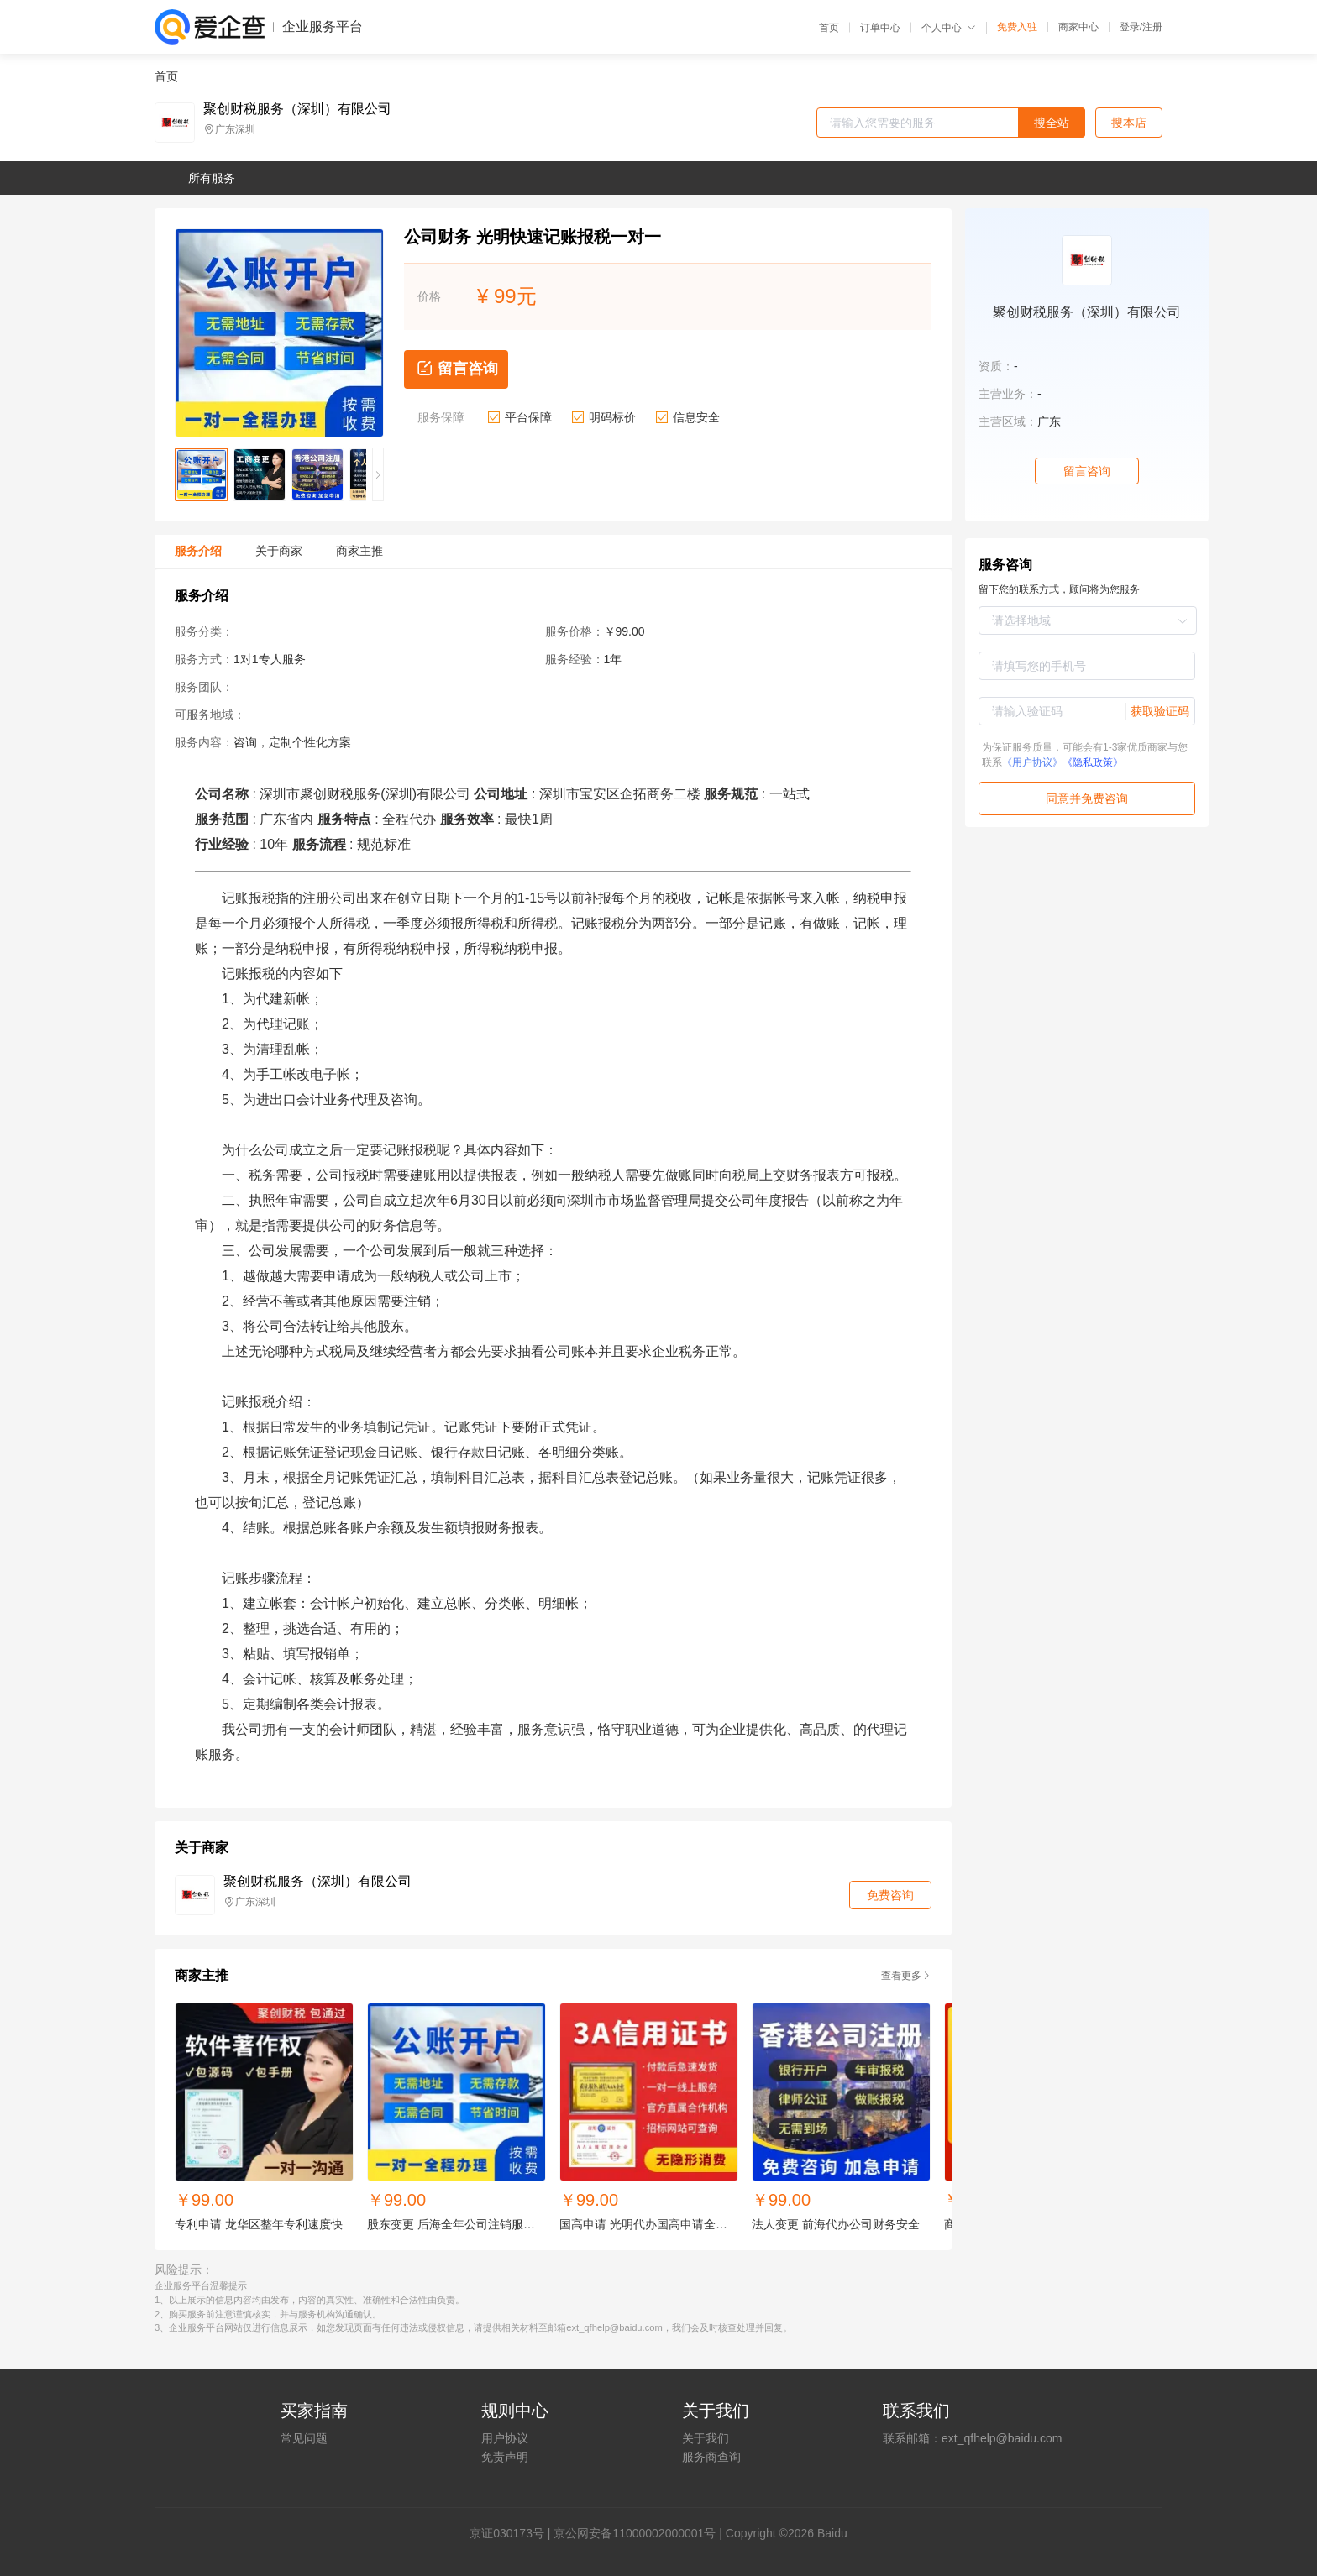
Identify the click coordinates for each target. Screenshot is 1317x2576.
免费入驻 (1017, 27)
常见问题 (304, 2438)
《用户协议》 (1032, 762)
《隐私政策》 (1093, 762)
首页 (829, 28)
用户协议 (504, 2438)
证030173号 (512, 2533)
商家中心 (1078, 27)
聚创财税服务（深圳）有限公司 (297, 109)
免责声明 (504, 2456)
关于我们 (705, 2438)
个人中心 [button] (948, 28)
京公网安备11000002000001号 (635, 2533)
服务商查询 (711, 2456)
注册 (1152, 27)
